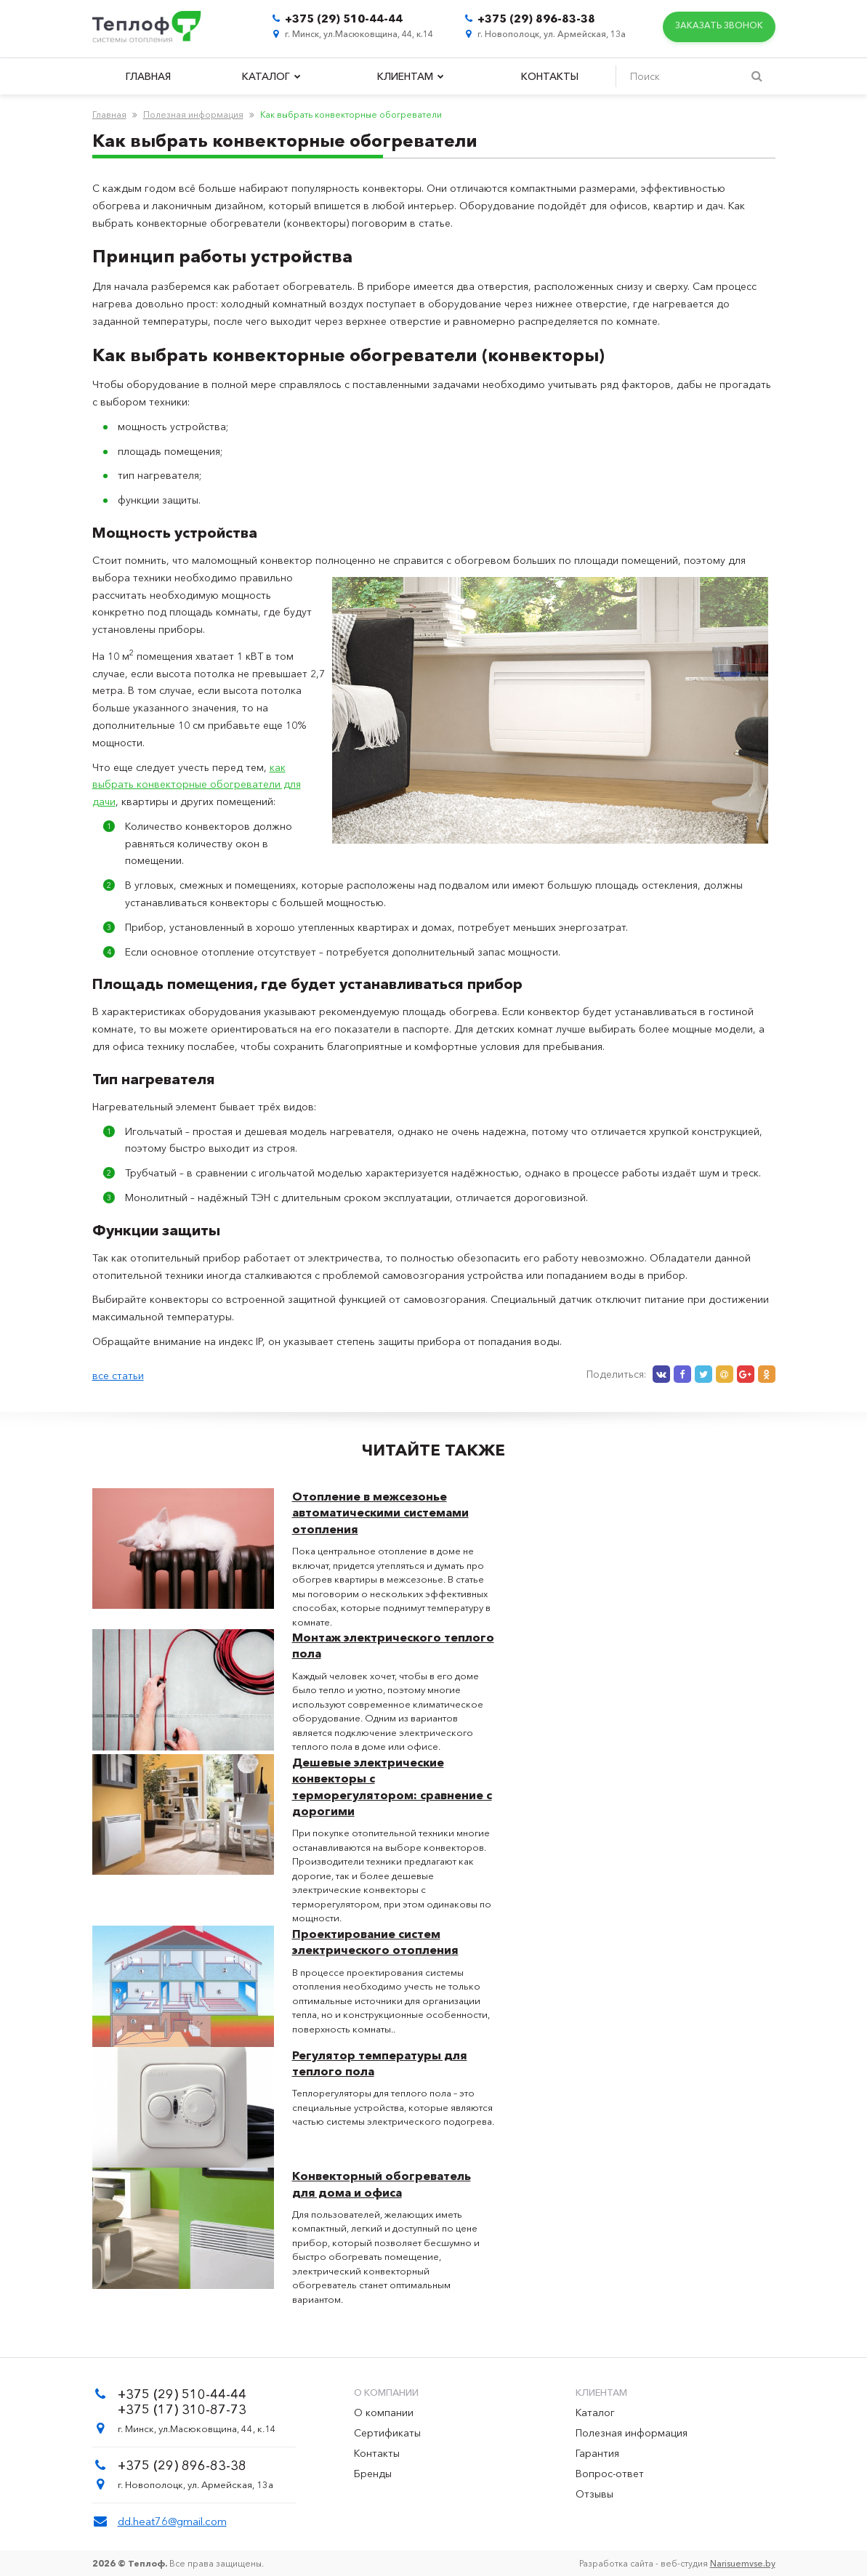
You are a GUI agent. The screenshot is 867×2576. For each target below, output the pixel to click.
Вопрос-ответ (610, 2473)
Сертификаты (387, 2432)
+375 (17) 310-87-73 (182, 2410)
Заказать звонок (718, 26)
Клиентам (410, 76)
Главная (148, 76)
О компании (384, 2412)
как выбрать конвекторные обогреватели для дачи (196, 785)
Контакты (549, 76)
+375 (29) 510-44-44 (344, 18)
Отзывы (594, 2493)
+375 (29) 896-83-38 (536, 18)
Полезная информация (193, 114)
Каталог (271, 76)
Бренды (373, 2473)
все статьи (118, 1375)
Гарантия (597, 2453)
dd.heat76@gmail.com (172, 2521)
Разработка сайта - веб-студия (677, 2563)
